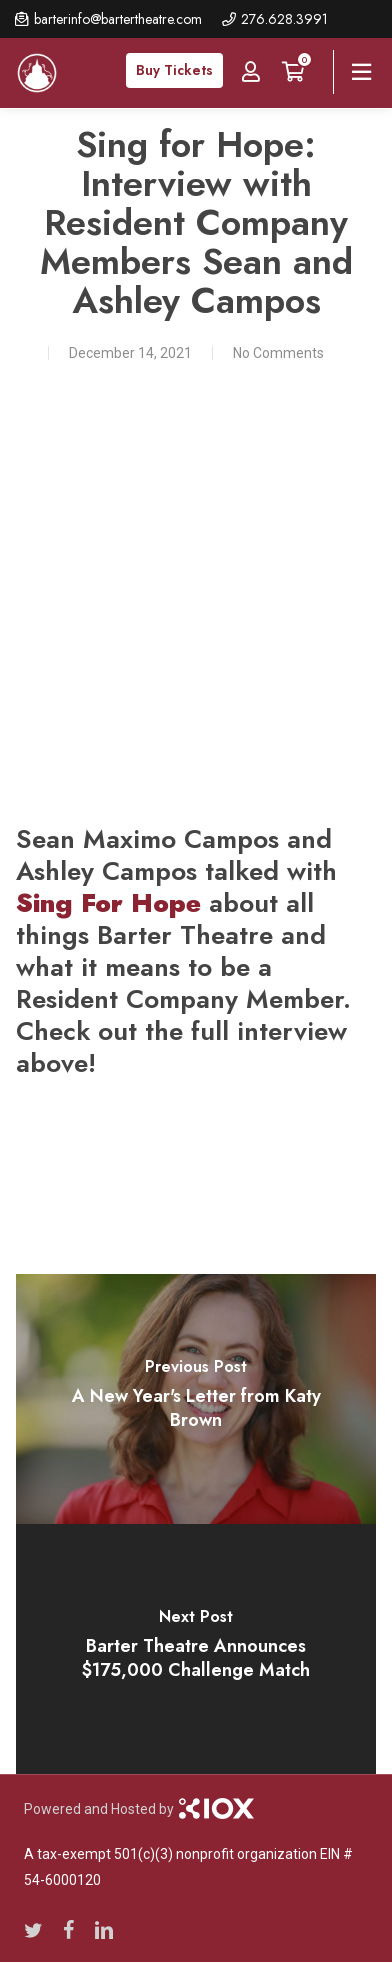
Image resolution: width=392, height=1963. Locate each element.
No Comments (278, 353)
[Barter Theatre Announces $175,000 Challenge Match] (196, 1649)
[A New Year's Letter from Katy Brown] (196, 1399)
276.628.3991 (284, 19)
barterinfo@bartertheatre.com (118, 19)
